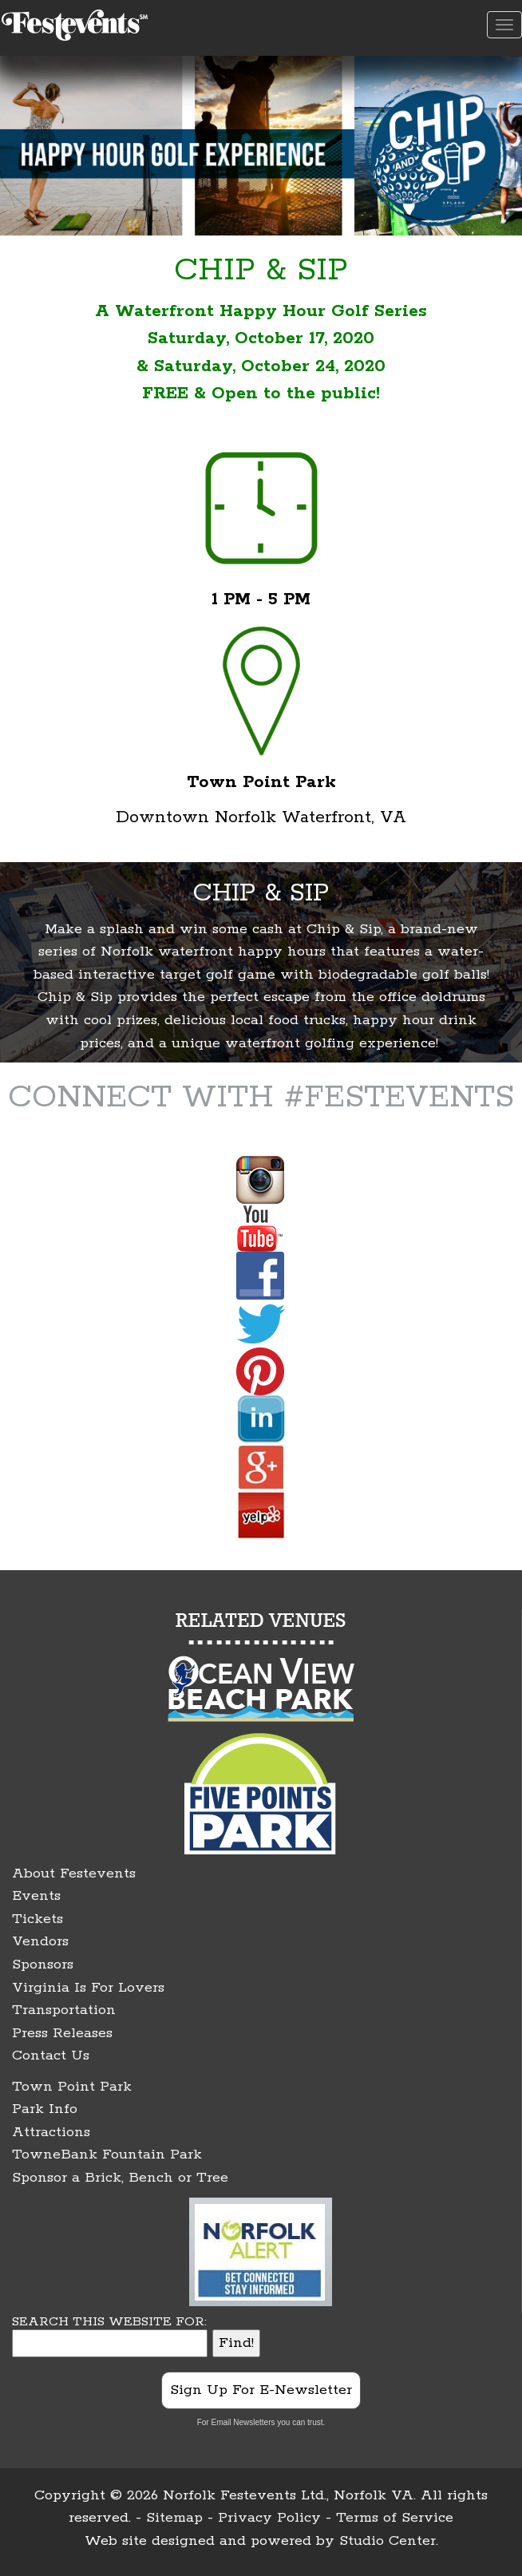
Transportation (64, 2010)
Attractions (51, 2132)
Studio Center (387, 2541)
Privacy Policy (269, 2518)
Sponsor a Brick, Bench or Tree (120, 2177)
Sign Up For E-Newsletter (261, 2390)
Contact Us (50, 2055)
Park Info (44, 2109)
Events (36, 1896)
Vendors (40, 1941)
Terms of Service (394, 2518)
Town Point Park (72, 2086)
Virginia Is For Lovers (88, 1987)
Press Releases (62, 2033)
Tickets (37, 1919)
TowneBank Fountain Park (107, 2154)
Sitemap (174, 2518)
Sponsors (42, 1964)
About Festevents (74, 1873)
